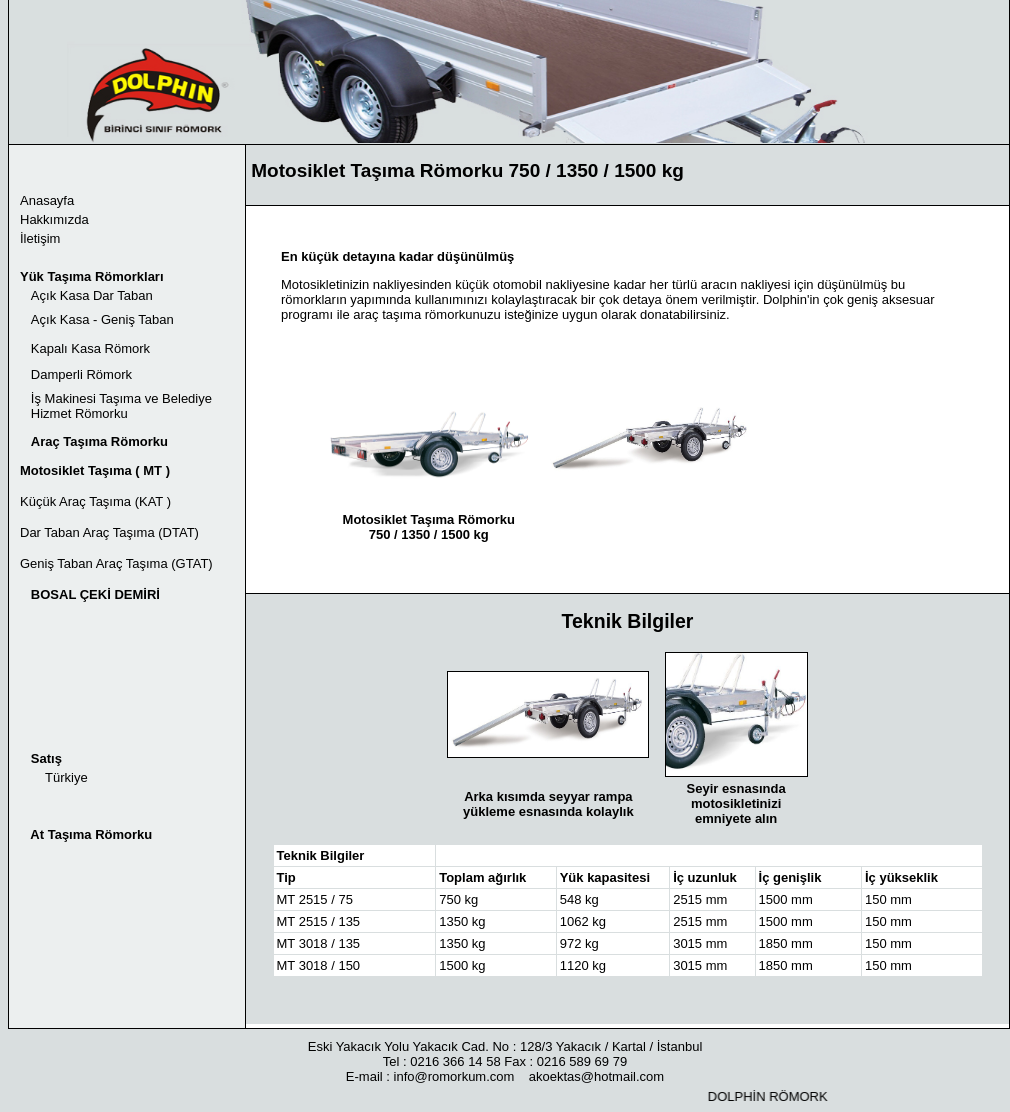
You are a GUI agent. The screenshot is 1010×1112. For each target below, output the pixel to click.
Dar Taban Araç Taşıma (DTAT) (109, 532)
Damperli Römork (81, 374)
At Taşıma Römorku (91, 834)
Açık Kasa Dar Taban (92, 295)
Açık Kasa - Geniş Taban (102, 319)
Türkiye (66, 777)
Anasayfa (47, 200)
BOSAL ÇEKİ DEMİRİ (95, 594)
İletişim (40, 238)
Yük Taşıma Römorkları (92, 276)
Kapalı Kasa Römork (88, 348)
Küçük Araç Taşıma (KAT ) (95, 501)
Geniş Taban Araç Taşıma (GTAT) (116, 563)
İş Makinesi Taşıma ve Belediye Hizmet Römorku (116, 406)
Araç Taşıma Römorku (99, 441)
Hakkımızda (54, 219)
